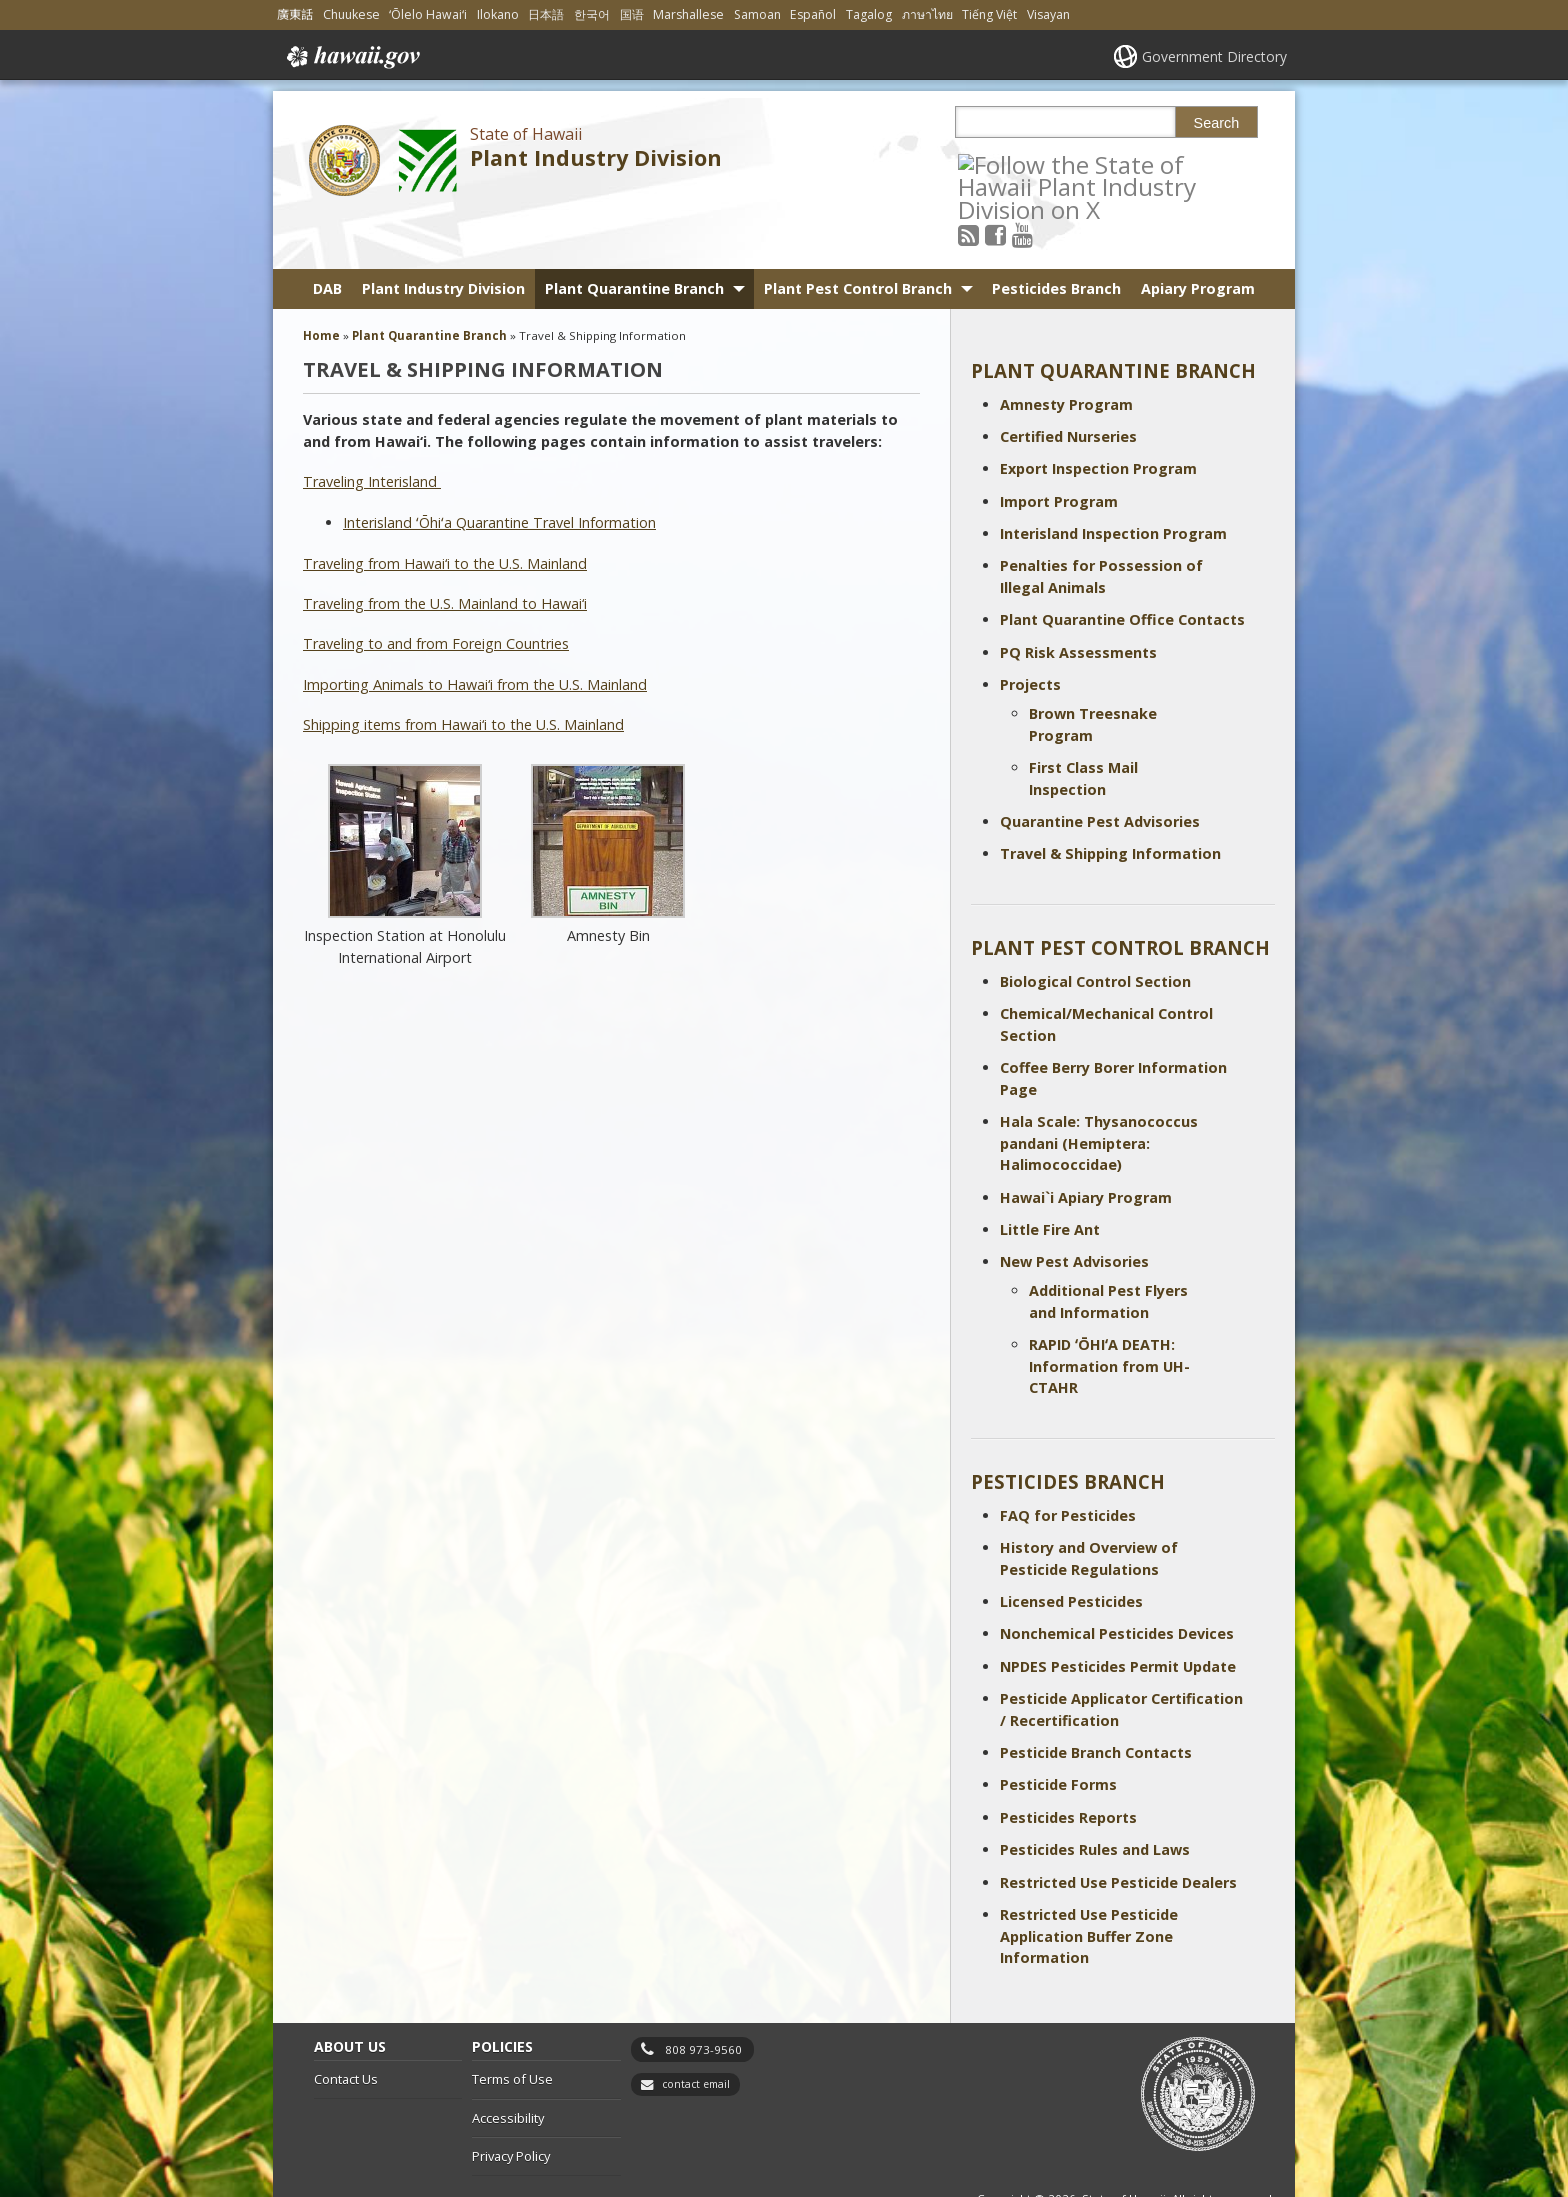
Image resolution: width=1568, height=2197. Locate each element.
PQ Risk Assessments (1078, 597)
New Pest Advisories (1074, 1207)
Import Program (1059, 446)
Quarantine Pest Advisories (1100, 766)
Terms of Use (512, 2025)
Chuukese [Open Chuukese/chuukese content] (351, 14)
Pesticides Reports (1068, 1762)
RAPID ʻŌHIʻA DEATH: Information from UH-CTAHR (1109, 1312)
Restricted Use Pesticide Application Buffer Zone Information (1089, 1881)
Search (1217, 123)
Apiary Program (1198, 233)
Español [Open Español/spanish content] (813, 14)
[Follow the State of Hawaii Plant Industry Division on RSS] (995, 163)
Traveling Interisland (372, 427)
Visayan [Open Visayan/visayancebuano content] (1048, 14)
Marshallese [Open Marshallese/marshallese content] (688, 14)
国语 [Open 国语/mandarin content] (632, 14)
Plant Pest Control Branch (858, 233)
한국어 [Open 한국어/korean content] (592, 14)
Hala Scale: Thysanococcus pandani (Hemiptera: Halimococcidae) (1099, 1088)
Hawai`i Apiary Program (1086, 1142)
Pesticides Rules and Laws (1095, 1795)
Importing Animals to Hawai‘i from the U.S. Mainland (475, 629)
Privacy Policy (511, 2102)
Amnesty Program (1066, 349)
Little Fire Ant (1050, 1174)
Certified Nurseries (1068, 381)
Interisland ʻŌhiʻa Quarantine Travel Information (499, 467)
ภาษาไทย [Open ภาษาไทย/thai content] (927, 14)
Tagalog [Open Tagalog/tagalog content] (869, 14)
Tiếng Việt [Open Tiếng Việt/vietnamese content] (989, 14)
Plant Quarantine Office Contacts (1122, 565)
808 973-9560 (703, 1994)
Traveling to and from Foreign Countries (436, 589)
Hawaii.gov (351, 57)
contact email (696, 2030)
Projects (1030, 630)
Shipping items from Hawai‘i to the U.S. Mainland (463, 669)
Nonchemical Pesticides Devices (1117, 1579)
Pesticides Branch (1056, 233)
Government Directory (1214, 56)
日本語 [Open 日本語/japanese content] (546, 14)
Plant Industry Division (596, 157)
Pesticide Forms (1058, 1730)
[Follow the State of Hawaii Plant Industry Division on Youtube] (1049, 163)
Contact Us (346, 2025)
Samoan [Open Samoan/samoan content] (757, 14)
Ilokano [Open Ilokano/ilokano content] (498, 14)
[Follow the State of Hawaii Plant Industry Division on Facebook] (1022, 163)
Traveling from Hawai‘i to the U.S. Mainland (445, 508)
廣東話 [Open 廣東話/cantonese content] (295, 14)
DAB (327, 233)
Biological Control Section (1095, 926)
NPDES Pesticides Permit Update (1118, 1611)
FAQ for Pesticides (1068, 1460)
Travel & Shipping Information (1110, 799)
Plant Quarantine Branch (634, 233)
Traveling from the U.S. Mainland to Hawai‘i (445, 548)
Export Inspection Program (1098, 414)
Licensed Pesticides (1071, 1546)
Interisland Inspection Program (1113, 479)
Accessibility (508, 2063)
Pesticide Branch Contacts (1096, 1697)
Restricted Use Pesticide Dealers (1118, 1827)
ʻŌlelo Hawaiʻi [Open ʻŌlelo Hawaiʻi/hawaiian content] (428, 14)
